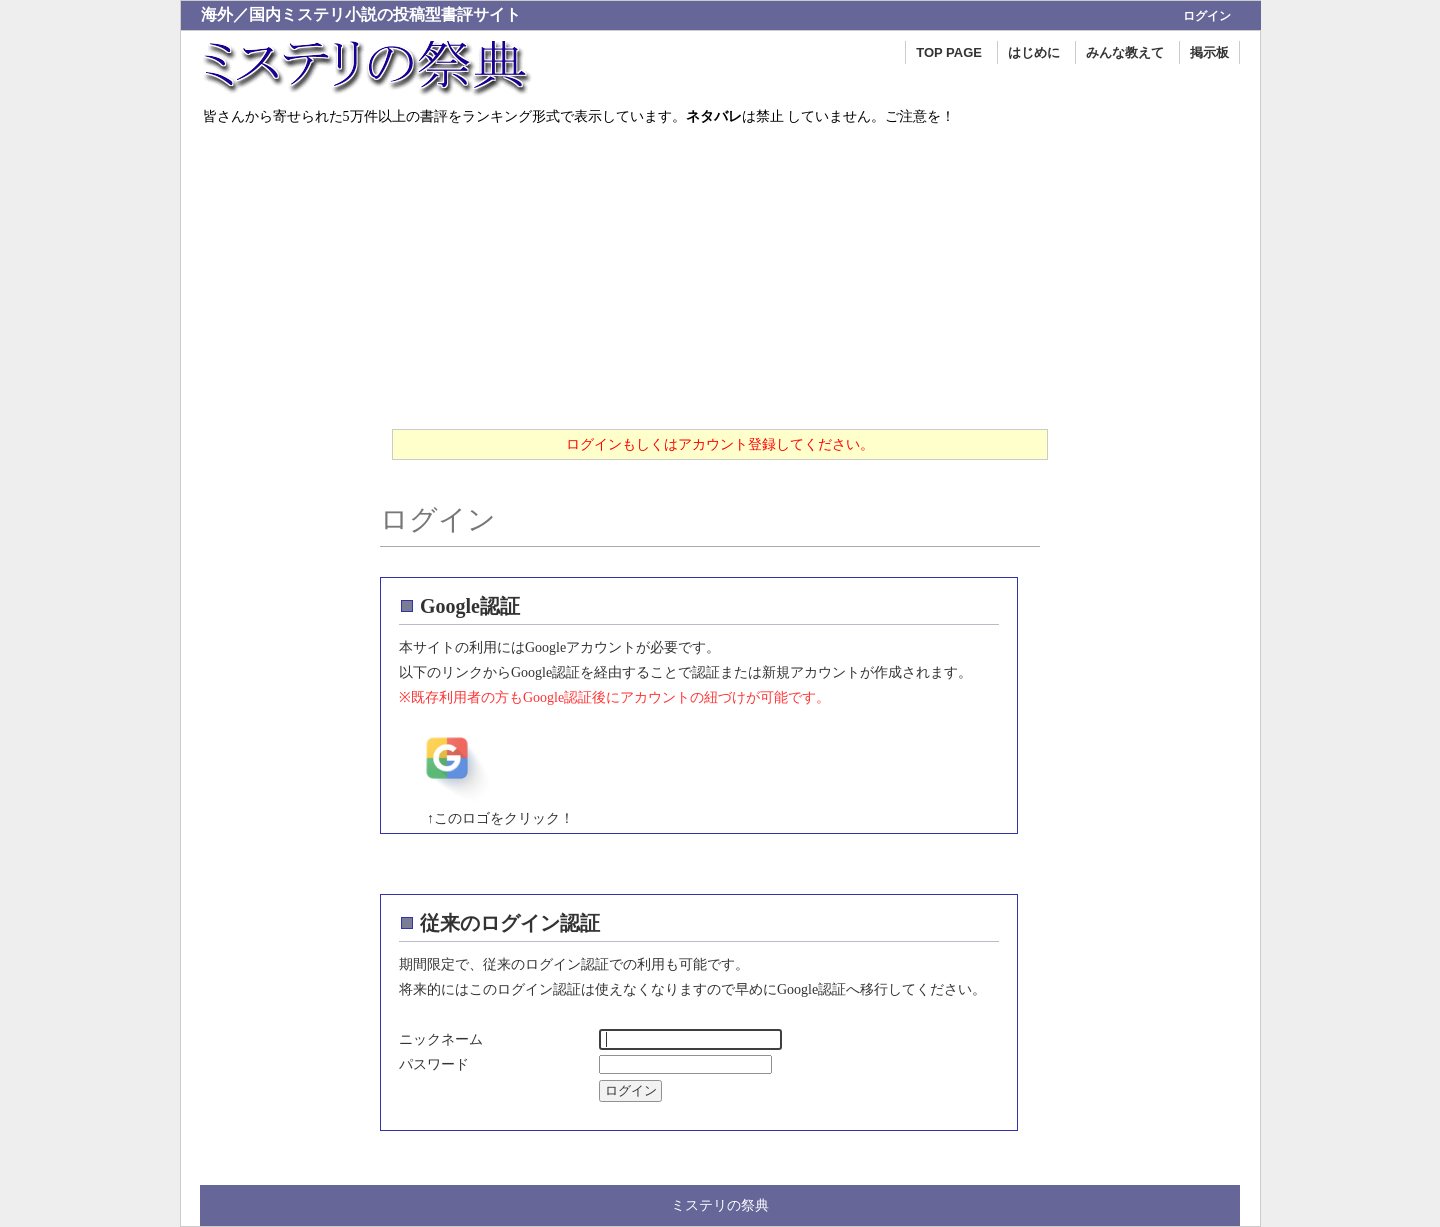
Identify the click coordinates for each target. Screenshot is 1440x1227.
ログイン (1207, 16)
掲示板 (1209, 52)
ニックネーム (441, 1039)
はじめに (1034, 52)
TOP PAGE (949, 52)
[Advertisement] (720, 279)
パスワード (434, 1064)
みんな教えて (1125, 52)
